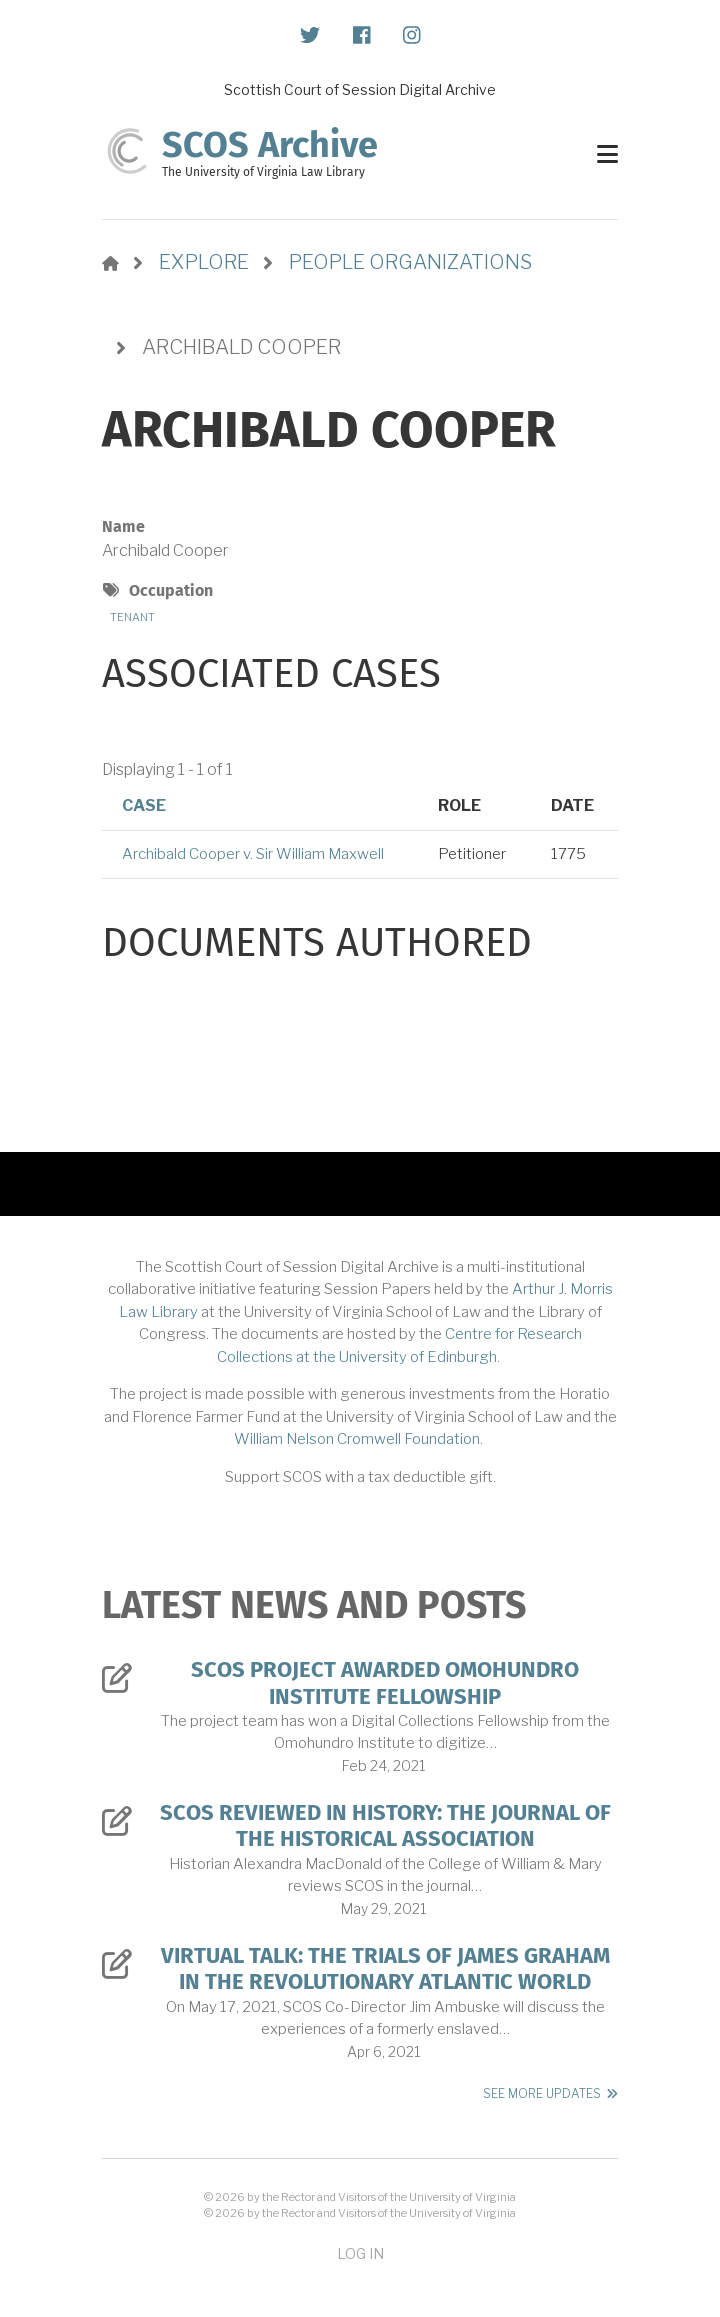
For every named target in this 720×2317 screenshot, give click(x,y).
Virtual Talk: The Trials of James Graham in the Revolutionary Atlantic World (385, 1969)
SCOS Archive (270, 145)
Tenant (132, 617)
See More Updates (542, 2093)
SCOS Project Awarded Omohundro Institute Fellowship (385, 1683)
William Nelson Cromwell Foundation (357, 1439)
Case (144, 805)
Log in (360, 2253)
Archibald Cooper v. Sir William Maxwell (253, 854)
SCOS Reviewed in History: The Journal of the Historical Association (385, 1826)
